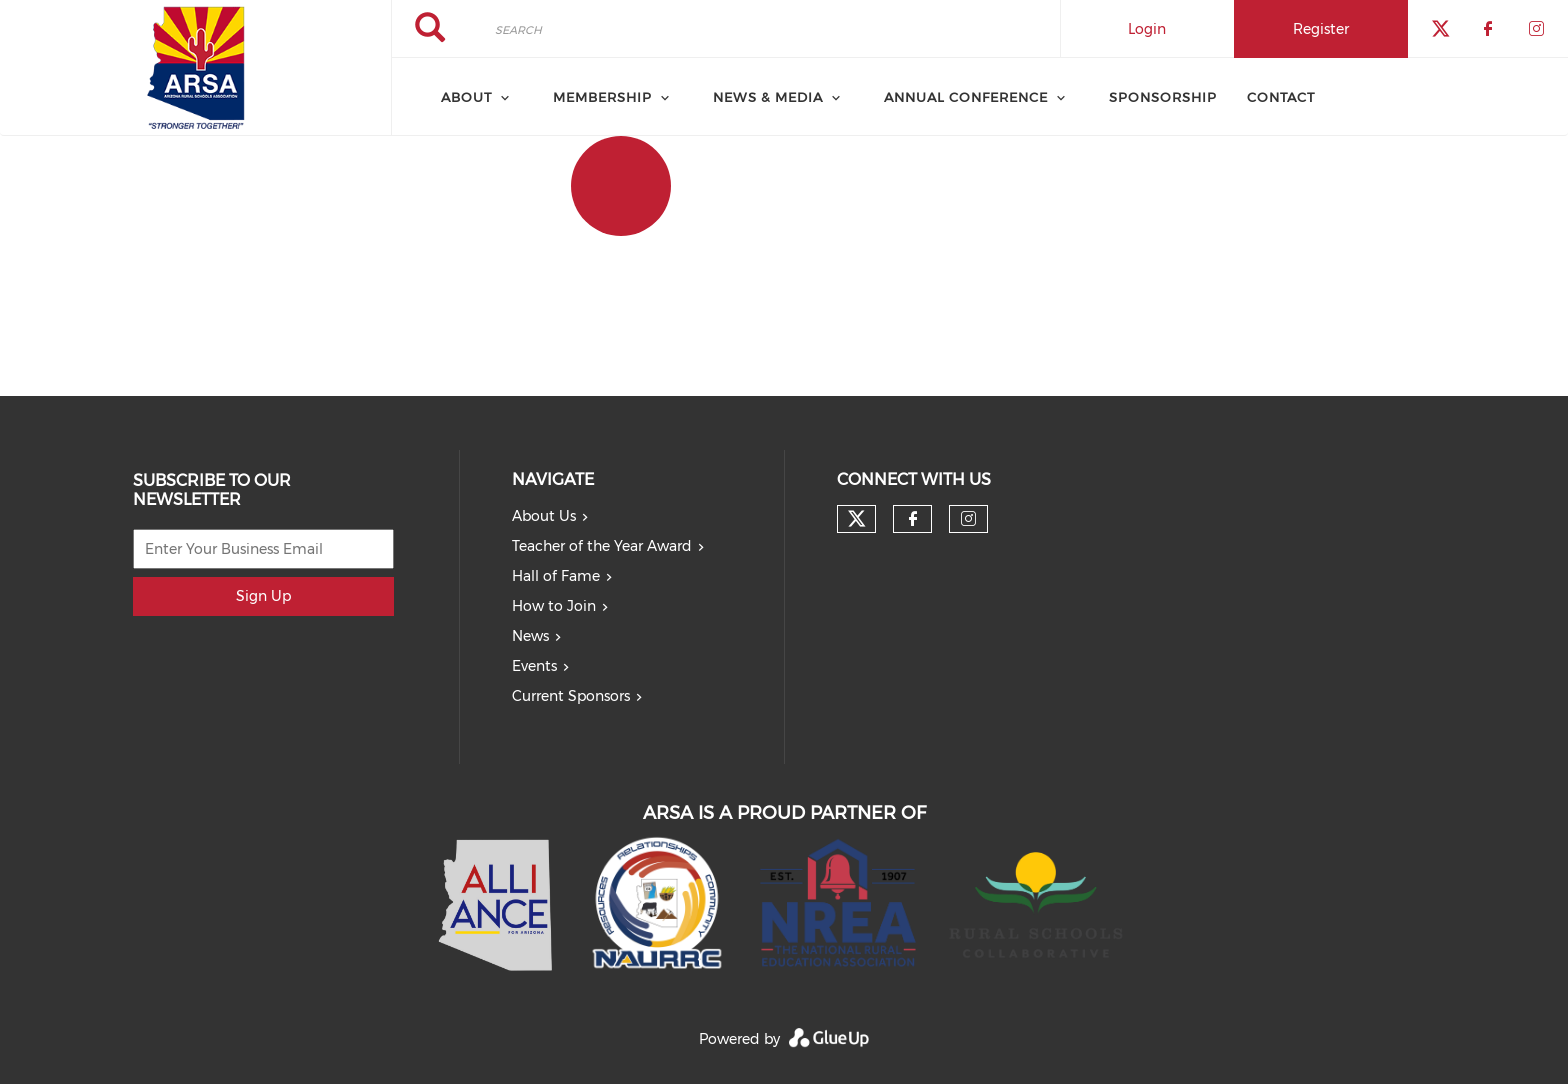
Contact (1281, 97)
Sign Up (263, 596)
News (530, 636)
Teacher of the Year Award (602, 546)
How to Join (554, 606)
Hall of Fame (556, 576)
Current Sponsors (571, 696)
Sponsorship (1163, 97)
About (466, 97)
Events (534, 666)
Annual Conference (966, 97)
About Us (544, 516)
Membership (602, 97)
